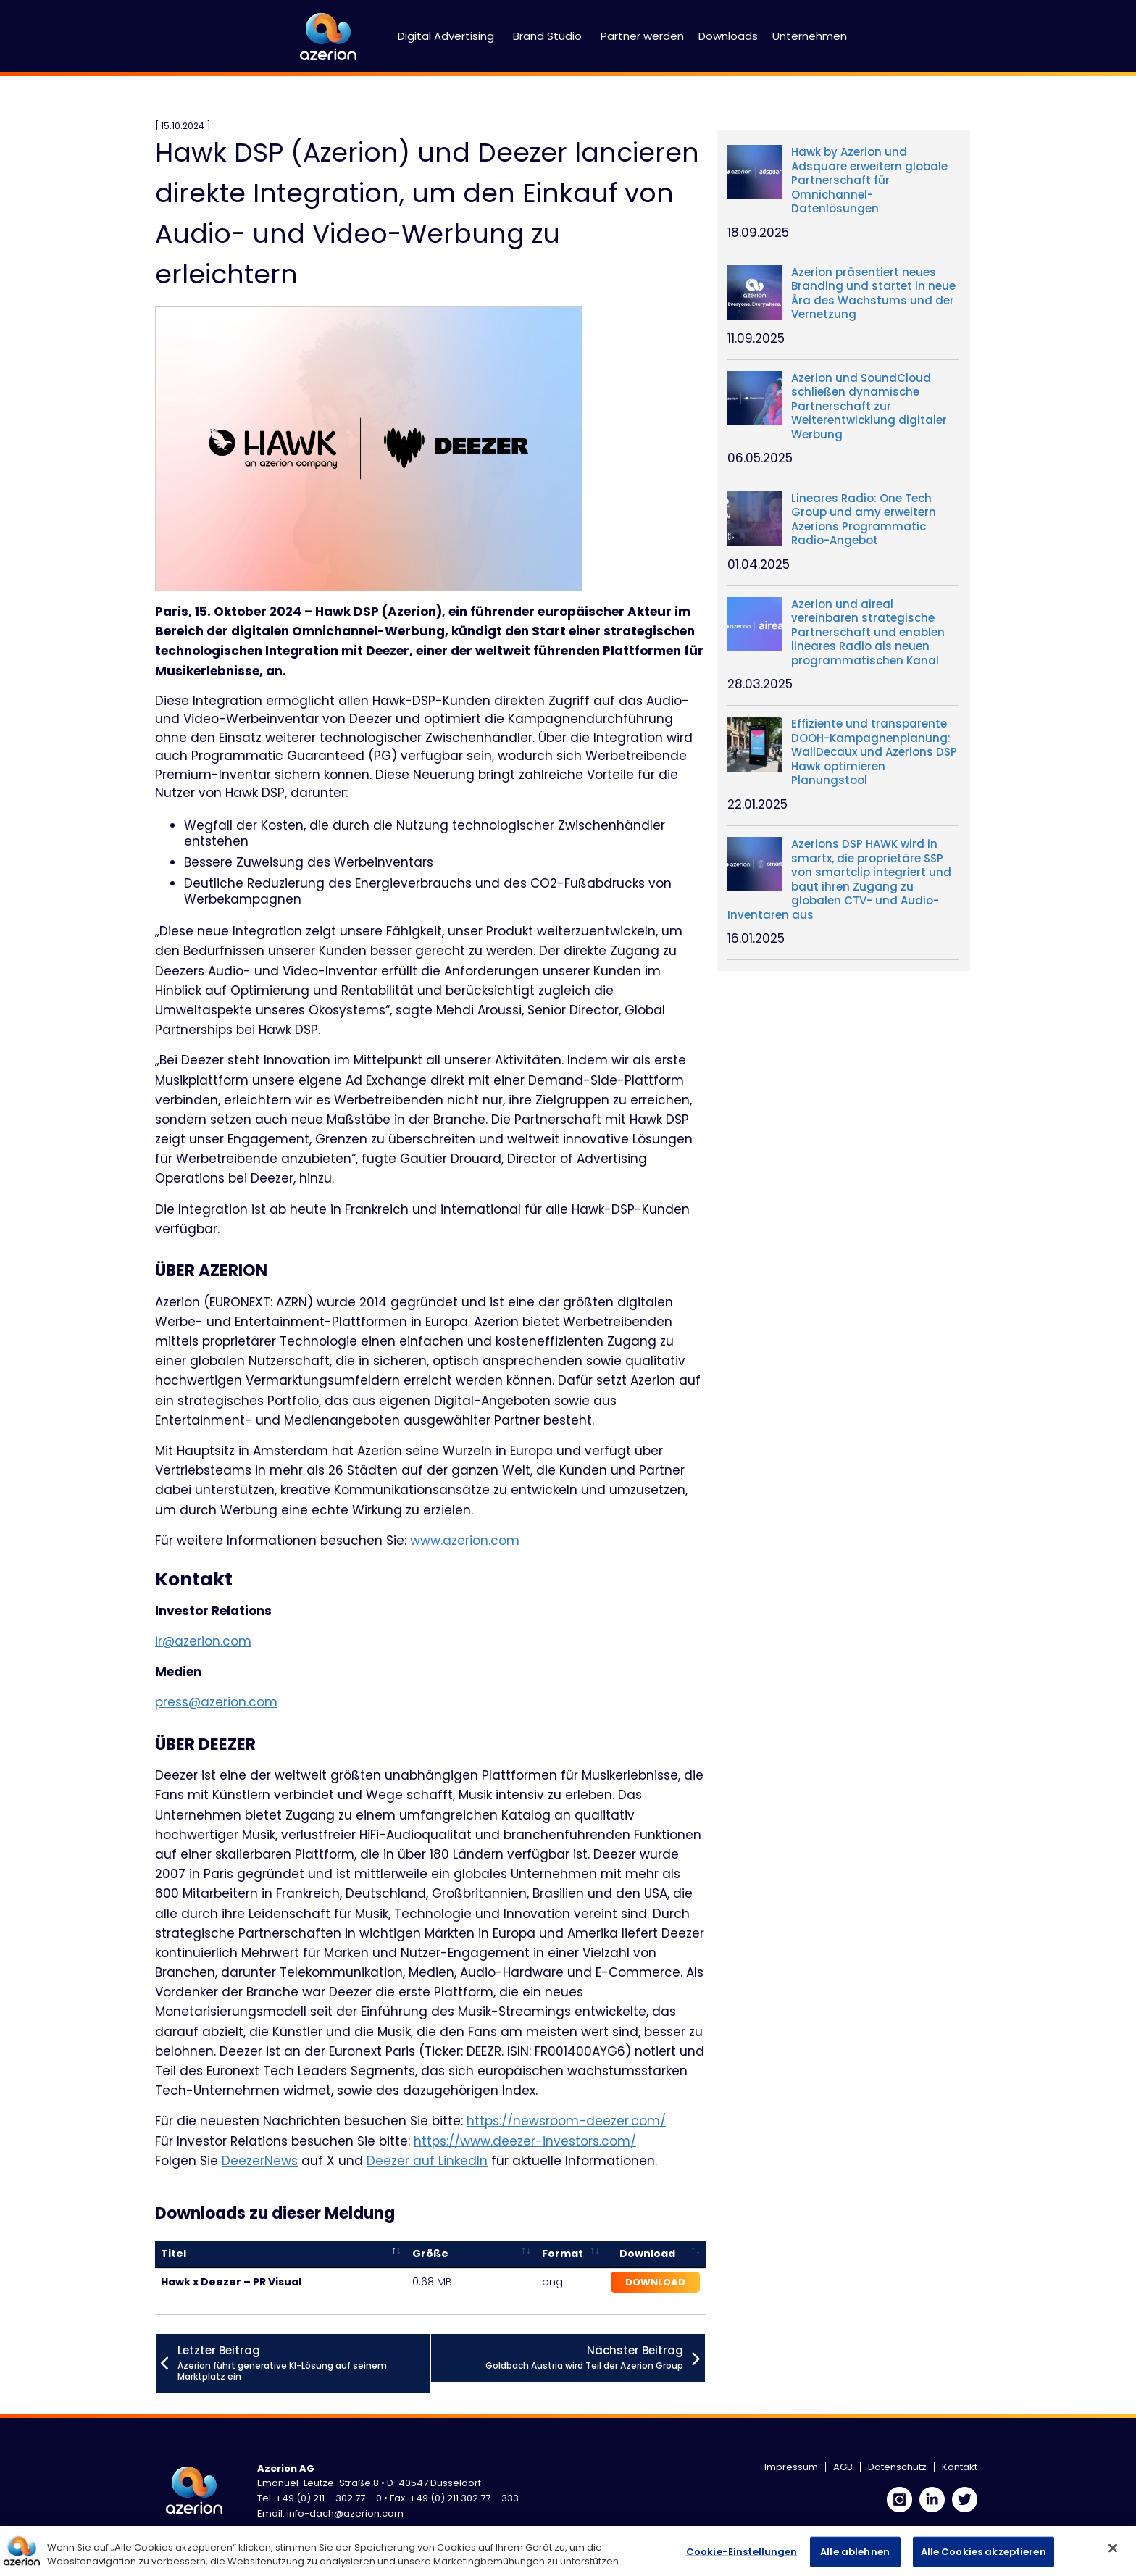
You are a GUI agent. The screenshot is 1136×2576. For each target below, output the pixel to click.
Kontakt (959, 2467)
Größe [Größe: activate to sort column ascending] (430, 2253)
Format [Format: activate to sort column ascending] (562, 2253)
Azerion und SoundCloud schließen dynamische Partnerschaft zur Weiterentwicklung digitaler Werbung (869, 406)
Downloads (728, 35)
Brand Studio (547, 35)
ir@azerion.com (203, 1641)
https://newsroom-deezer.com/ (566, 2121)
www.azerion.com (464, 1540)
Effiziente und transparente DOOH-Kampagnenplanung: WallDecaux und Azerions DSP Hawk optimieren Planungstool (874, 752)
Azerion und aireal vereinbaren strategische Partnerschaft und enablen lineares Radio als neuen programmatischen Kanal (868, 632)
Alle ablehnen (855, 2552)
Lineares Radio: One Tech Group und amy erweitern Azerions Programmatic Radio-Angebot (863, 519)
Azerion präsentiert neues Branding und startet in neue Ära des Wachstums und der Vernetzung (873, 293)
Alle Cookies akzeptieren (983, 2552)
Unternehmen (809, 35)
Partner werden (642, 35)
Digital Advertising (446, 35)
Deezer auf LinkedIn (427, 2160)
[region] (568, 2551)
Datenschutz (897, 2467)
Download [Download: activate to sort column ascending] (647, 2253)
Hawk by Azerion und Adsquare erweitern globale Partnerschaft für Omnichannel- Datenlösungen (869, 180)
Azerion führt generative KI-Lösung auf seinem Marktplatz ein (304, 2363)
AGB (843, 2467)
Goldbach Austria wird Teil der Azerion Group (584, 2357)
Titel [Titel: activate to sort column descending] (173, 2253)
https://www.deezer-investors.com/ (525, 2141)
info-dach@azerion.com (345, 2513)
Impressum (791, 2467)
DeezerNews (260, 2160)
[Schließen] (1113, 2548)
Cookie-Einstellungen (742, 2552)
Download (655, 2282)
